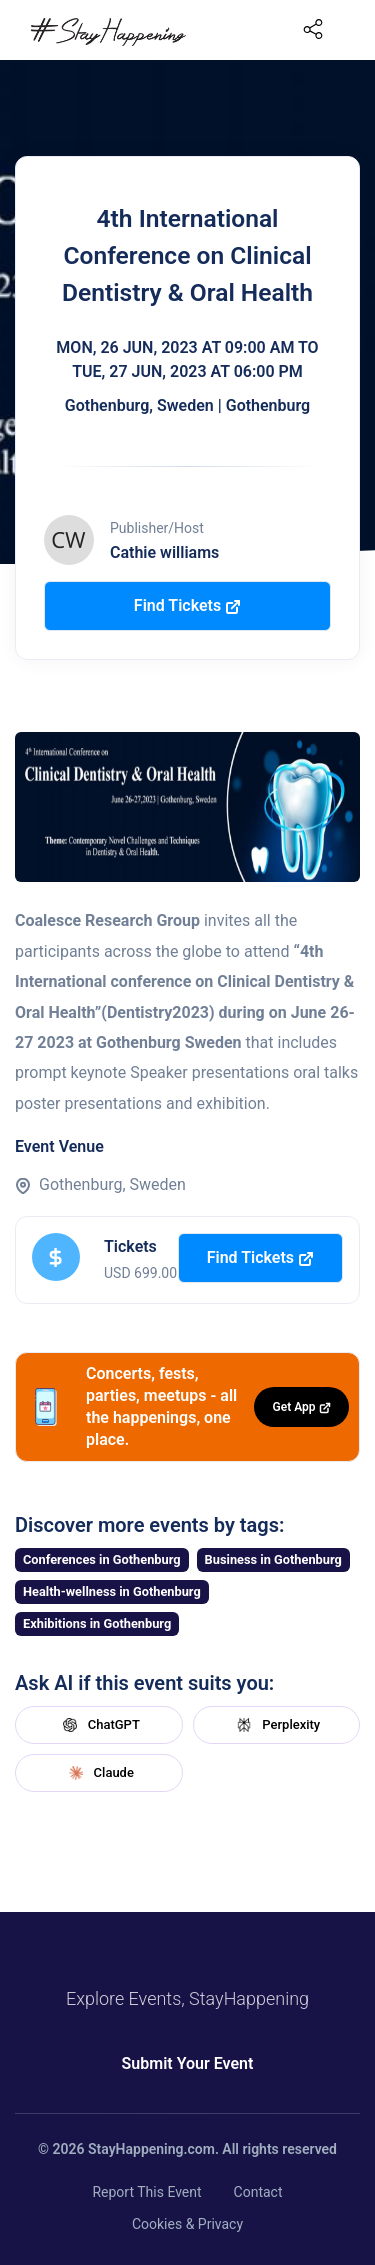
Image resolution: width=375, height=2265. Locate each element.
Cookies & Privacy (187, 2224)
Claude (99, 1773)
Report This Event (146, 2192)
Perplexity (276, 1725)
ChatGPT (99, 1725)
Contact (258, 2192)
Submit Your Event (188, 2063)
